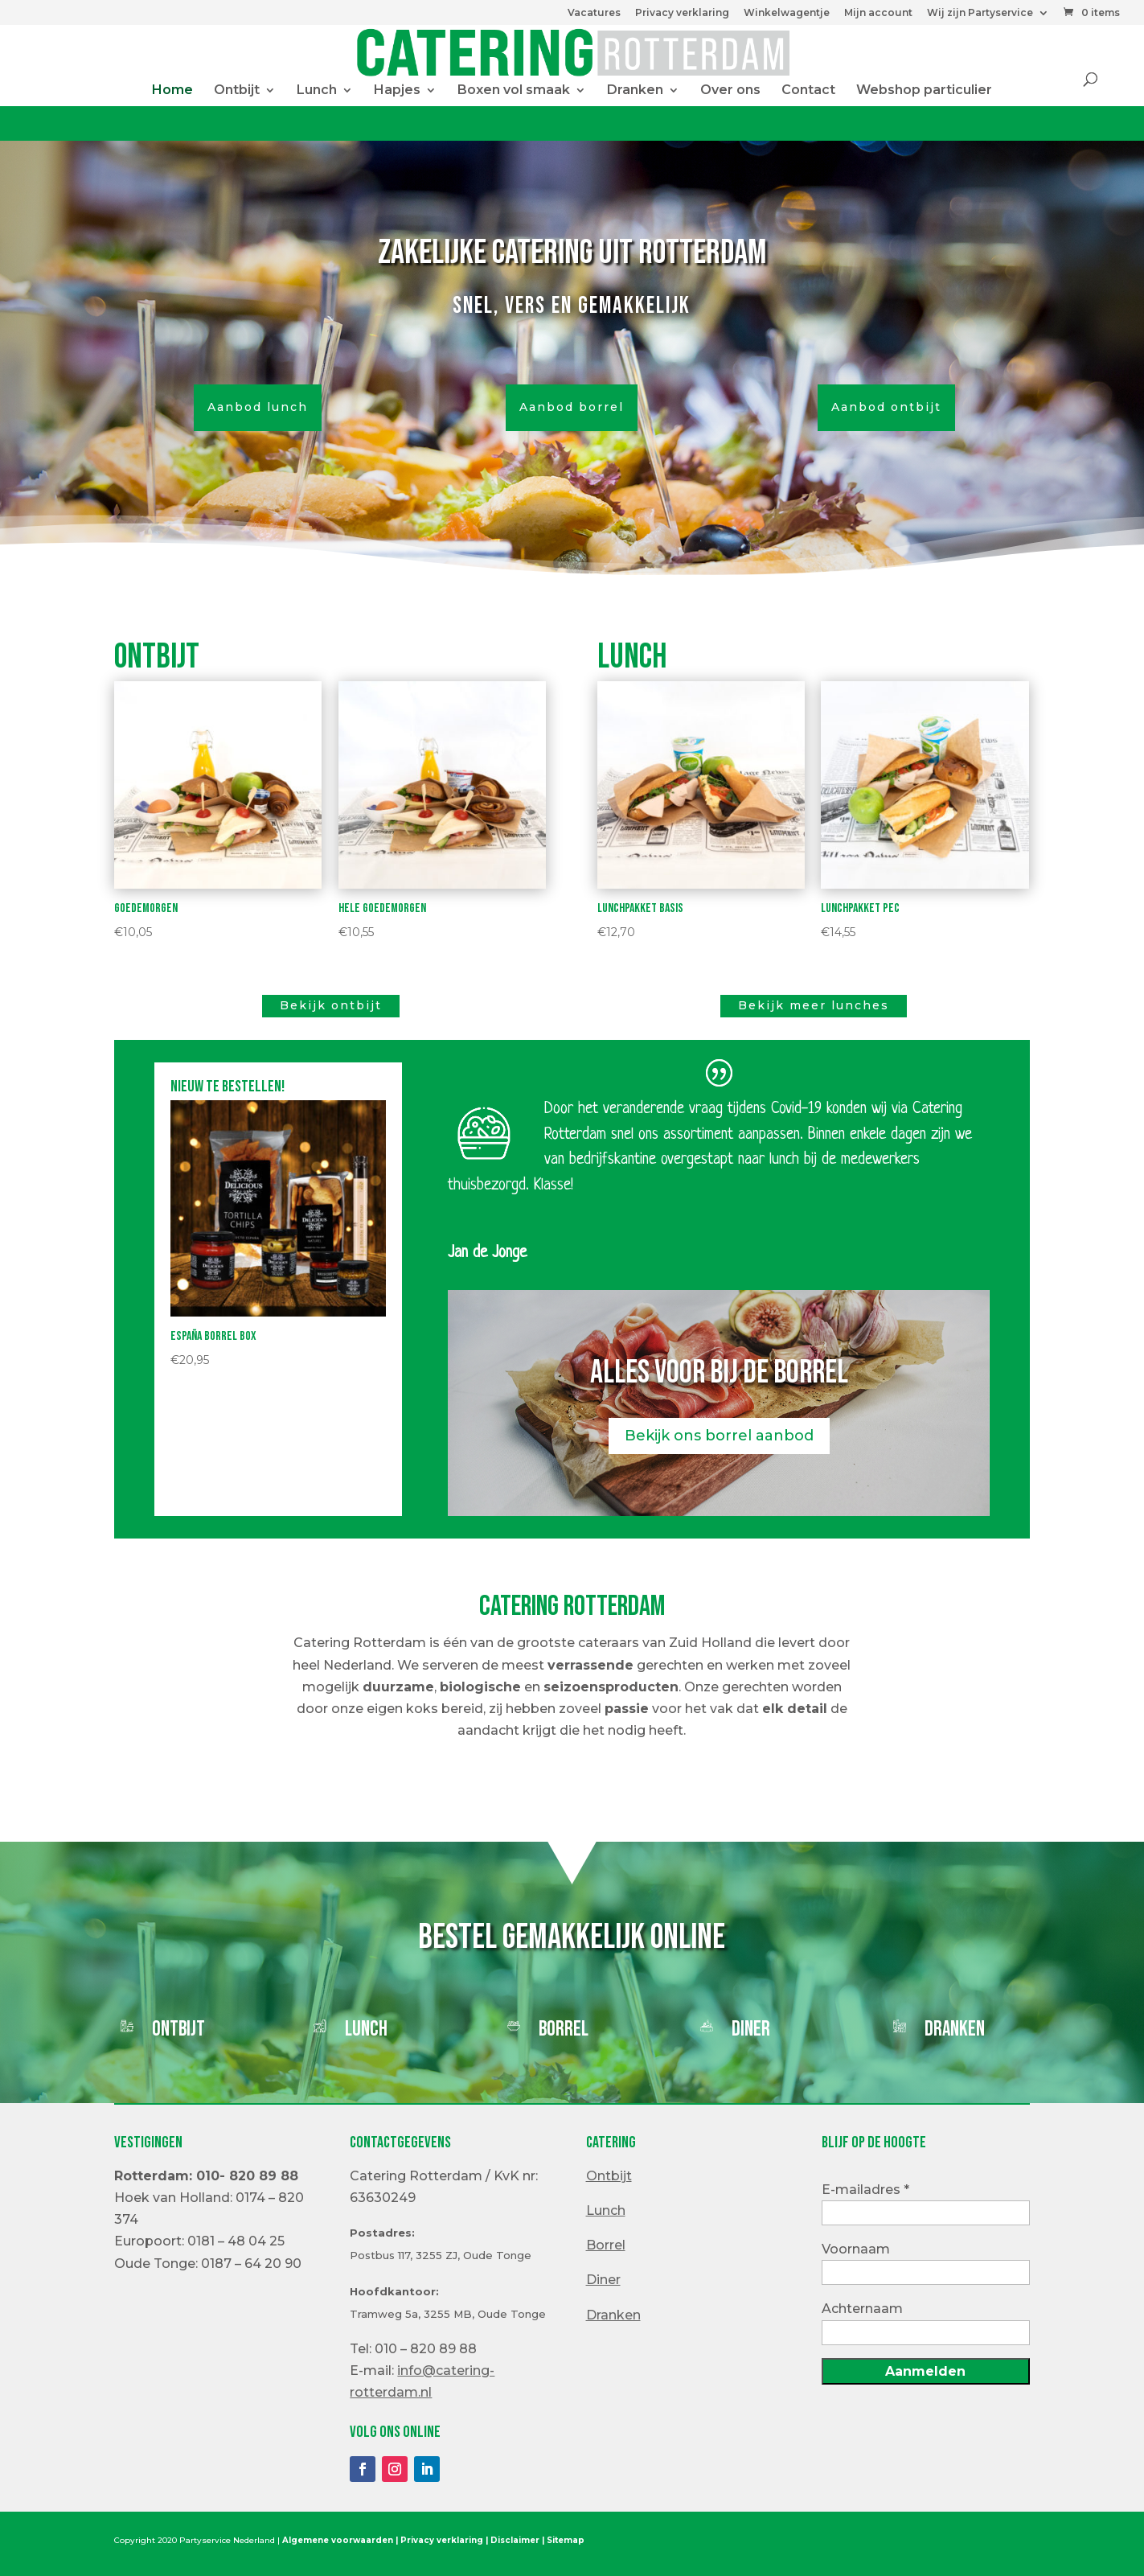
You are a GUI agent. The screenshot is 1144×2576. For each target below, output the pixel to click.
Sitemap (565, 2540)
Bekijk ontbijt (331, 1005)
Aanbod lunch (257, 407)
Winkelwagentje (787, 13)
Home (172, 90)
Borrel (563, 2029)
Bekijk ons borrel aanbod (719, 1435)
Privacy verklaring (682, 13)
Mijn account (878, 13)
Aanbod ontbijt (886, 407)
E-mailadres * (865, 2189)
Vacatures (594, 13)
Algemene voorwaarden (337, 2540)
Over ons (730, 90)
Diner (751, 2029)
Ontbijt (237, 90)
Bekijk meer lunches (813, 1005)
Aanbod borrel (571, 407)
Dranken (635, 90)
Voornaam (856, 2249)
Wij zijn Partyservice (980, 13)
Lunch (317, 90)
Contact (808, 90)
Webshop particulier (924, 90)
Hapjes (397, 90)
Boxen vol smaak (513, 90)
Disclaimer (514, 2540)
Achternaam (862, 2308)
